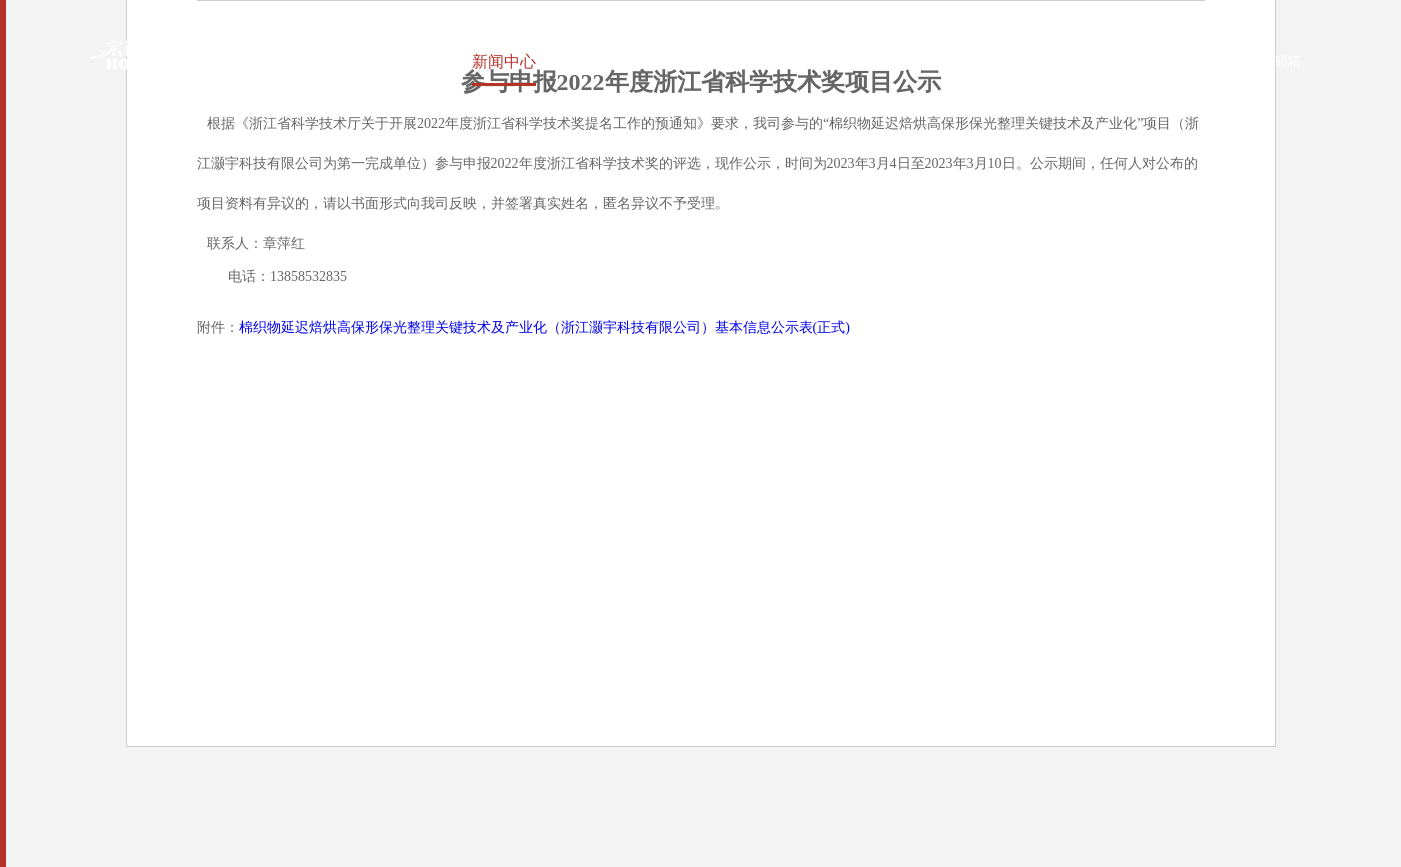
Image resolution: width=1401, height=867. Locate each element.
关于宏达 (387, 61)
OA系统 (1186, 61)
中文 (1075, 61)
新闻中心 (489, 61)
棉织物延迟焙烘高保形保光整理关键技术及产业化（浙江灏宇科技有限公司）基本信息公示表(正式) (544, 327)
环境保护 (795, 61)
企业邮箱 (1258, 61)
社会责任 (693, 61)
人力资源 (897, 61)
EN (1112, 61)
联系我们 (999, 61)
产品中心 (591, 61)
